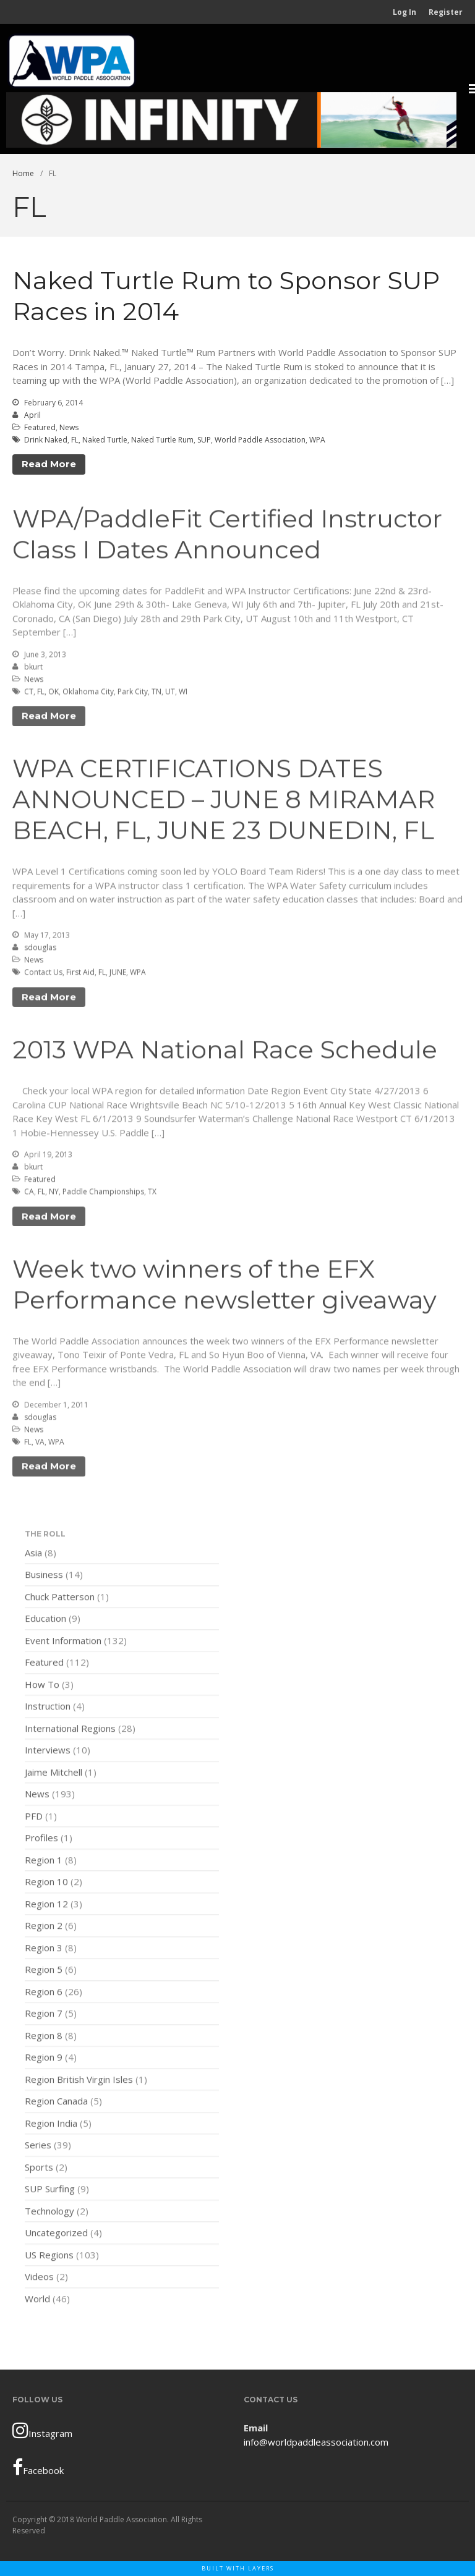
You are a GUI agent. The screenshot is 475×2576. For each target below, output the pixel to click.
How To (42, 1686)
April (32, 415)
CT (28, 693)
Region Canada (56, 2103)
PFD (34, 1817)
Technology (49, 2212)
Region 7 (43, 2015)
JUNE (117, 974)
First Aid (80, 974)
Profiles (41, 1840)
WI (183, 693)
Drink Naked (45, 439)
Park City (133, 693)
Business (44, 1576)
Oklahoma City (88, 693)
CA (29, 1193)
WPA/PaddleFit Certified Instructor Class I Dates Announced (227, 536)
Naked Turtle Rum (162, 439)
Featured (40, 427)
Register (446, 12)
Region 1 (43, 1861)
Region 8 (43, 2037)
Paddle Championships (103, 1193)
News (69, 427)
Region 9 (43, 2059)
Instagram (42, 2430)
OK (53, 693)
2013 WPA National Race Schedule (224, 1051)
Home (23, 173)
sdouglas (40, 949)
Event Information (63, 1642)
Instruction (48, 1708)
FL (75, 439)
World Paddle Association (260, 439)
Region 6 (43, 1993)
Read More (49, 464)
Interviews (48, 1752)
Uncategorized (56, 2235)
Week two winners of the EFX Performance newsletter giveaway (224, 1286)
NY (54, 1193)
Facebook (38, 2467)
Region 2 (43, 1927)
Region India (51, 2125)
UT (170, 693)
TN (156, 693)
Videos (39, 2279)
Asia (33, 1554)
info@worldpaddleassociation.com (316, 2442)
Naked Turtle (104, 439)
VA (40, 1444)
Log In (404, 12)
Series (38, 2147)
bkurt (33, 669)
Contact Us (43, 974)
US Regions (49, 2256)
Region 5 (43, 1971)
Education (45, 1620)
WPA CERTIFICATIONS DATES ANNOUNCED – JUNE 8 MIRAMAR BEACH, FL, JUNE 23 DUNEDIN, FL (223, 801)
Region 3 (43, 1949)
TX (152, 1193)
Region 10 (46, 1884)
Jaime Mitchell (53, 1774)
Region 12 (46, 1905)
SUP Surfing (50, 2191)
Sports (39, 2169)
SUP (204, 439)
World (37, 2300)
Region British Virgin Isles (79, 2081)
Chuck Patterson (60, 1598)
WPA (317, 439)
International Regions (70, 1730)
